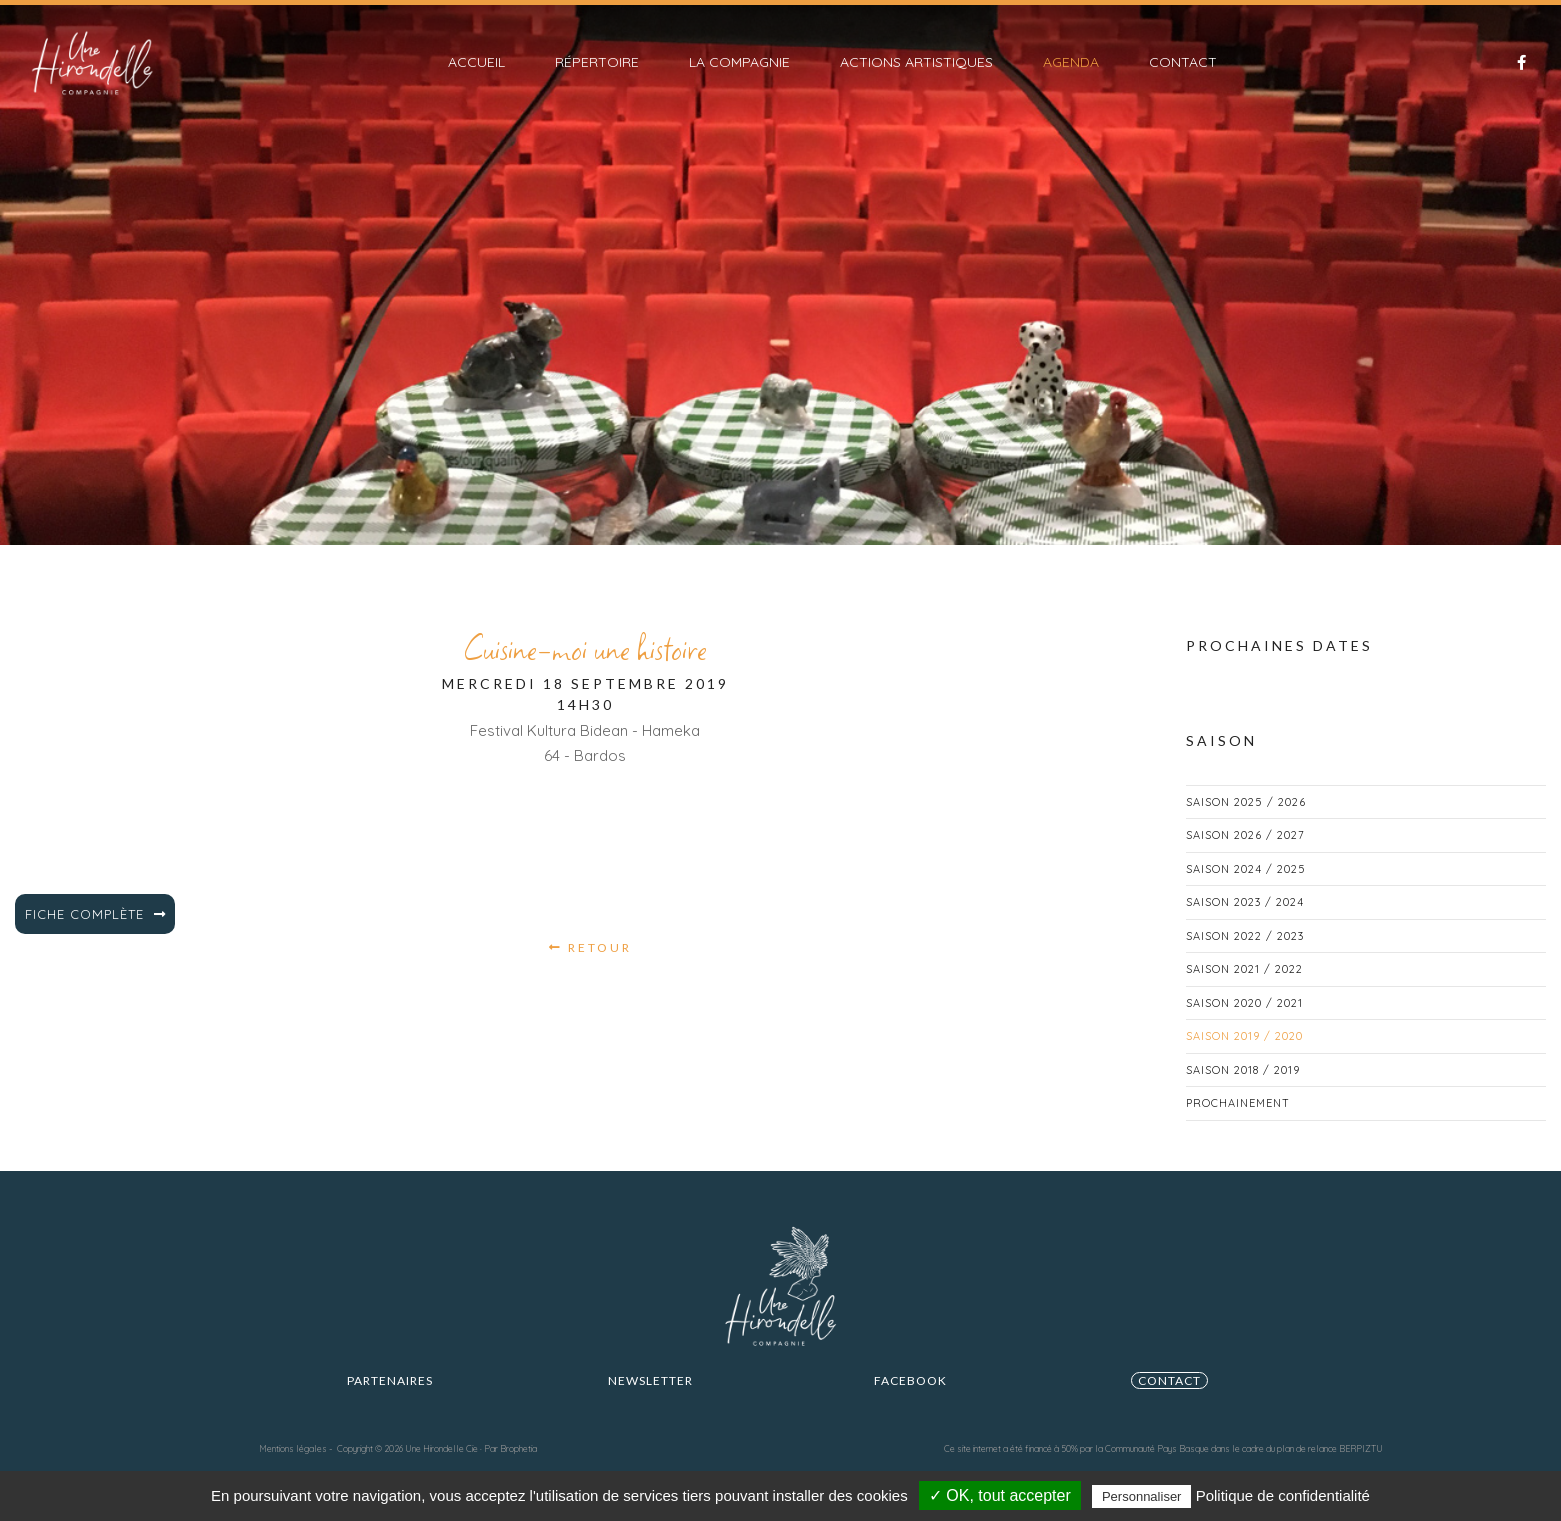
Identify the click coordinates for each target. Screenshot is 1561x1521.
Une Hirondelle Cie (441, 1448)
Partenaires (390, 1398)
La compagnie (739, 62)
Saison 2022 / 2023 (1245, 954)
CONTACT (1169, 1398)
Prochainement (1238, 1121)
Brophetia (518, 1448)
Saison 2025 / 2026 (1246, 820)
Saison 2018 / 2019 (1243, 1088)
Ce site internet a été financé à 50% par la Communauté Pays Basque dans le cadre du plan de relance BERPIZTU (1163, 1448)
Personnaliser (1142, 1496)
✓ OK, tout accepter (1000, 1495)
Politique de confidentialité (1283, 1495)
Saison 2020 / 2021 (1244, 1021)
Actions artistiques (916, 62)
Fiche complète (95, 932)
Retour (590, 965)
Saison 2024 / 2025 (1246, 887)
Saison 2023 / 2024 (1245, 920)
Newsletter (650, 1398)
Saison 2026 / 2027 (1245, 853)
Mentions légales (293, 1448)
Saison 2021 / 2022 (1244, 987)
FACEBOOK (910, 1398)
